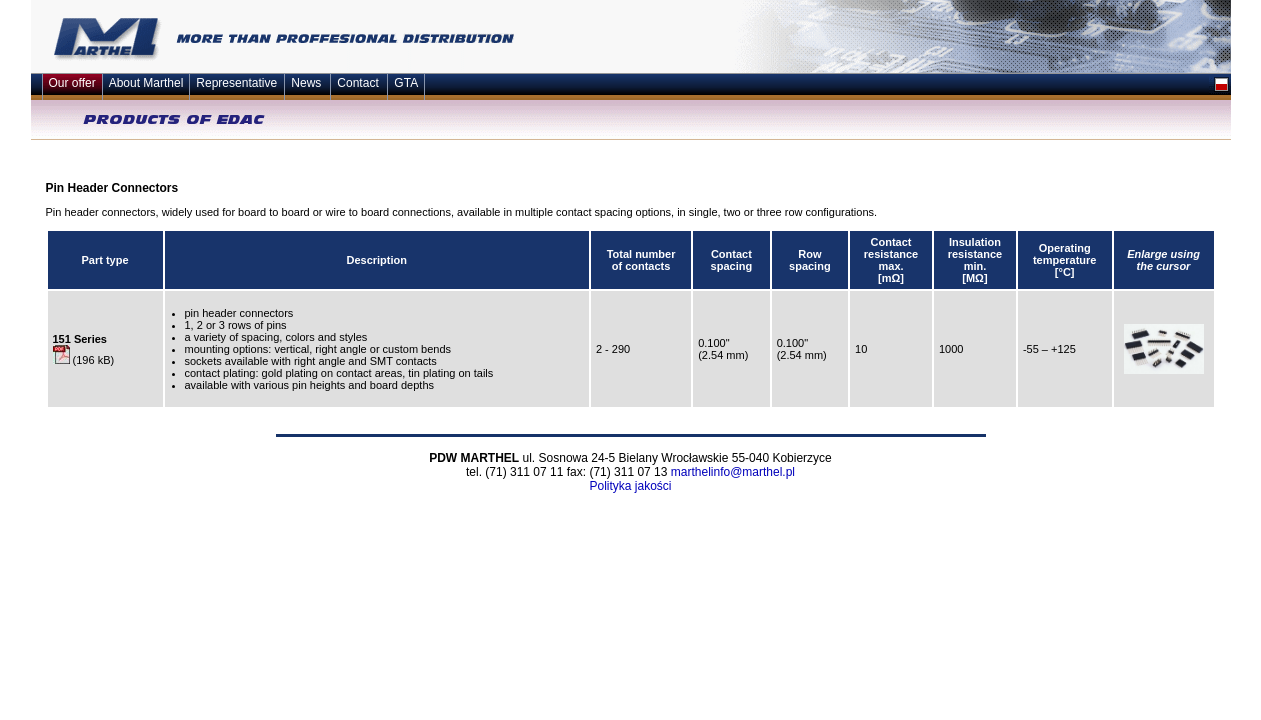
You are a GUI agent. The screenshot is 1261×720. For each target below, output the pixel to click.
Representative (236, 83)
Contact (357, 83)
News (306, 83)
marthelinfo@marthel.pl (733, 472)
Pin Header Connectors (112, 188)
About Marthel (146, 83)
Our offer (72, 83)
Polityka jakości (630, 486)
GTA (406, 83)
